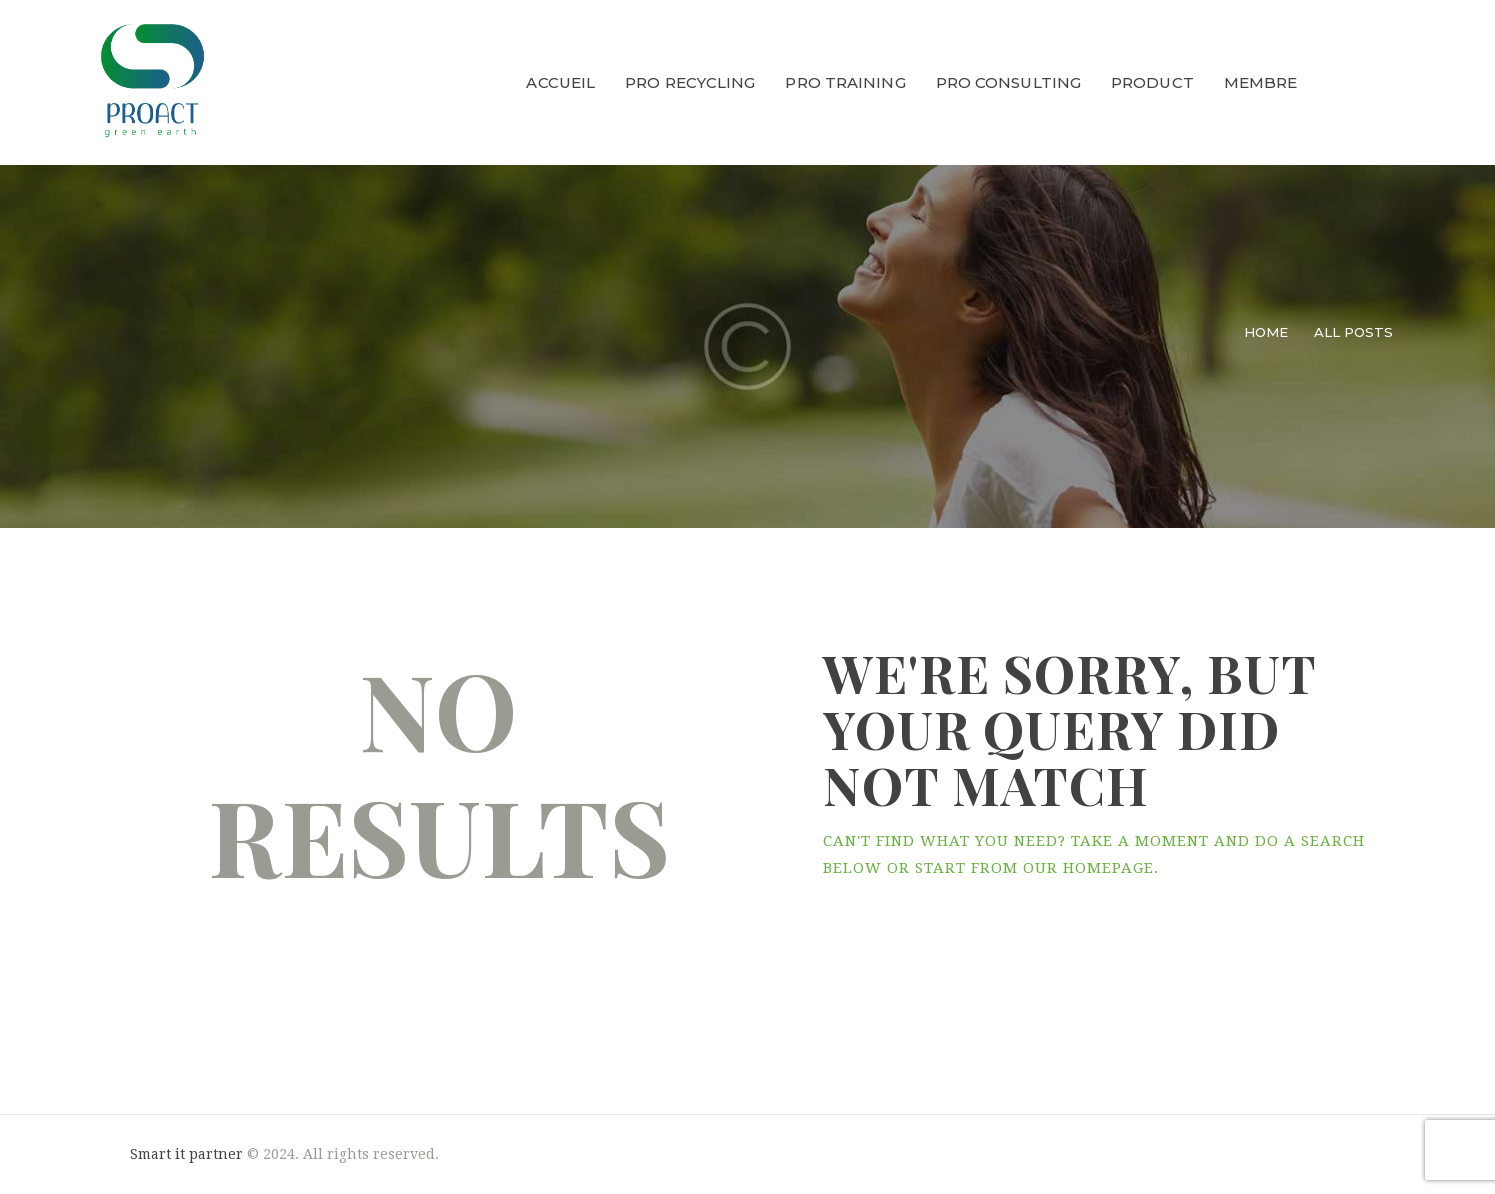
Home (1266, 332)
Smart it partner (186, 1154)
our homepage (1088, 868)
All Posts (1353, 332)
